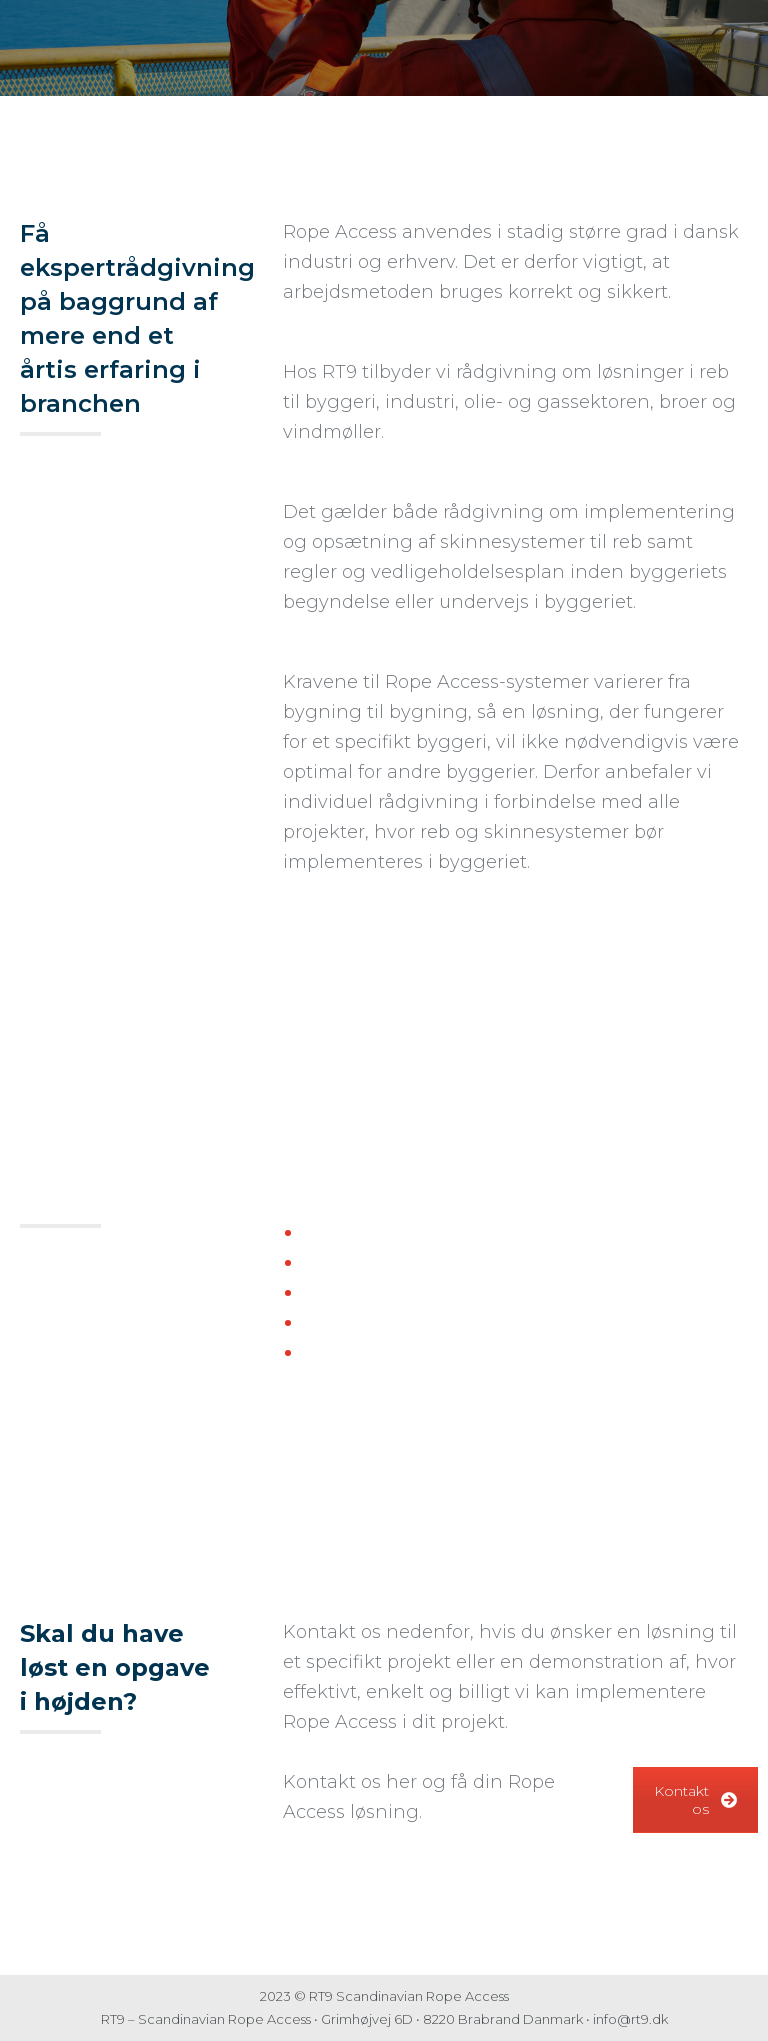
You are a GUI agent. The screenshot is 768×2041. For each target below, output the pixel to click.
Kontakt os (695, 1800)
